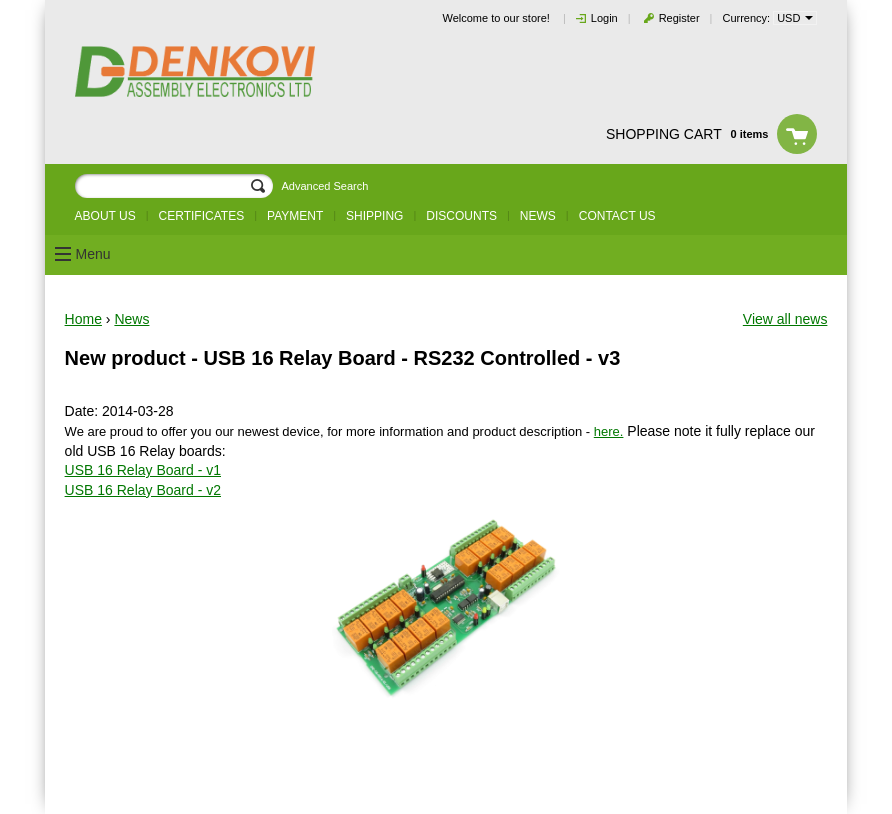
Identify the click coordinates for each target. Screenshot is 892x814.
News (538, 216)
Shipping (374, 216)
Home (83, 319)
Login (604, 18)
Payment (295, 216)
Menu (93, 254)
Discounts (461, 216)
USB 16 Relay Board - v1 (143, 470)
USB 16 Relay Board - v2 (143, 490)
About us (105, 216)
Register (679, 18)
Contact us (617, 216)
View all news (785, 319)
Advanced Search (324, 186)
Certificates (202, 216)
